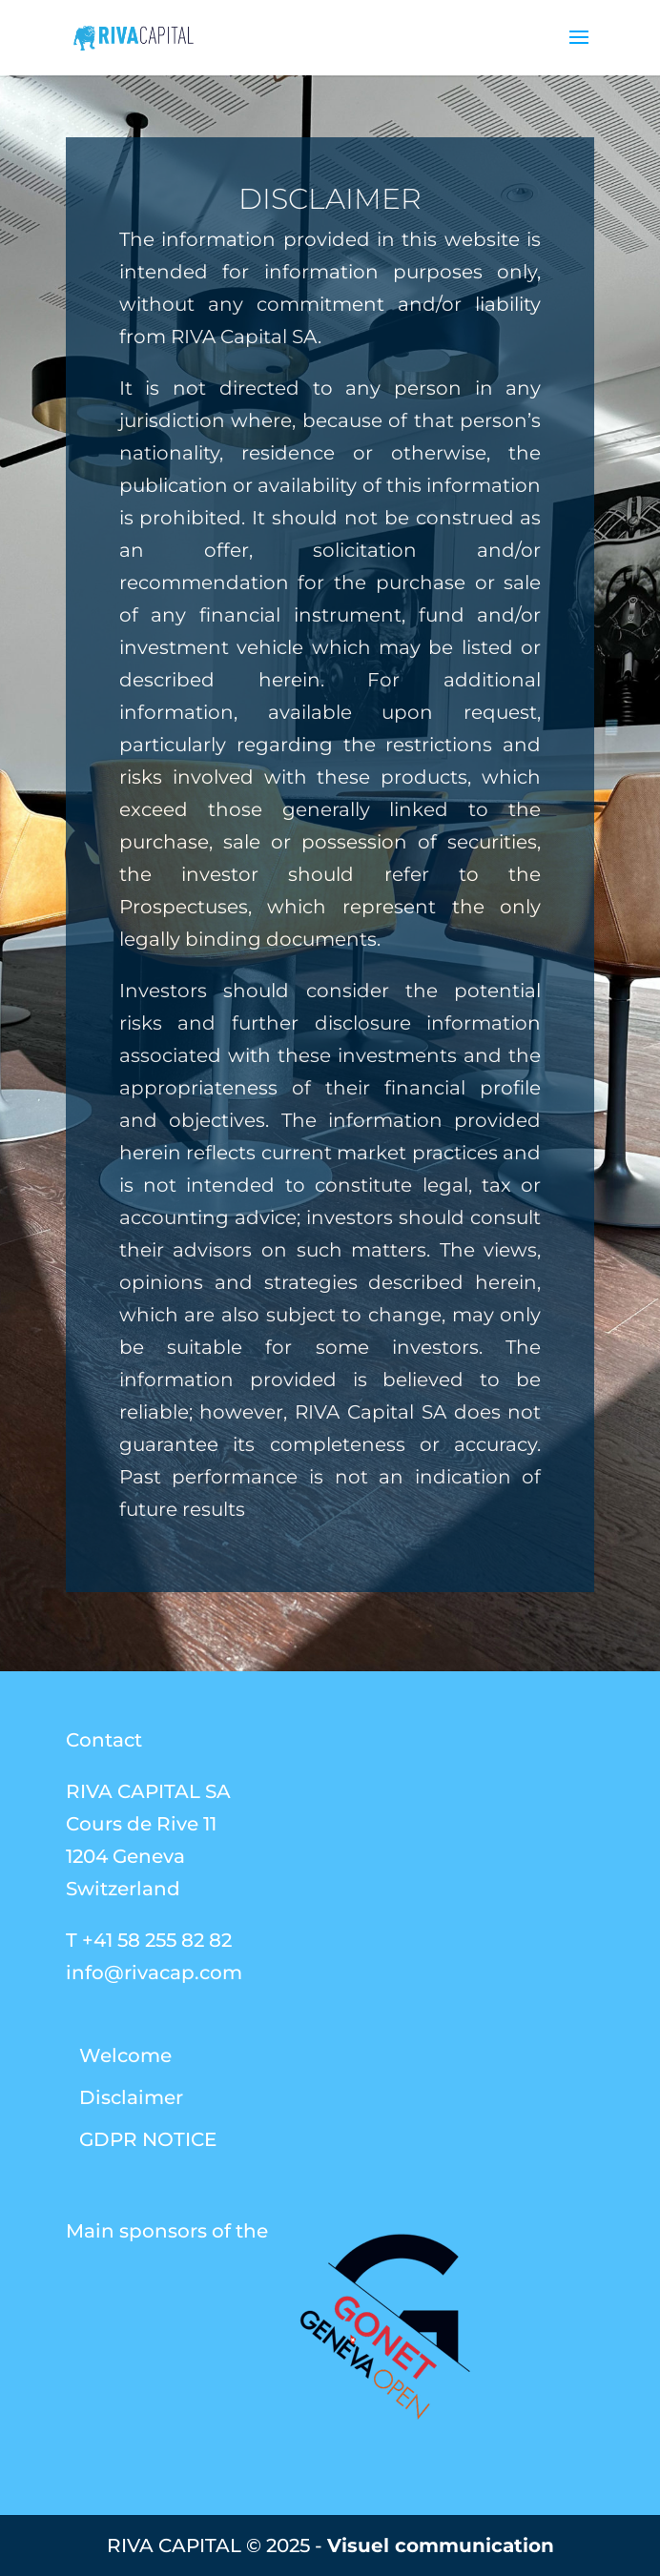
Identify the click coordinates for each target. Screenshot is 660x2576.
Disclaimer (131, 2097)
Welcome (125, 2055)
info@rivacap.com (154, 1972)
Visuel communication (440, 2545)
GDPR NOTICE (148, 2139)
